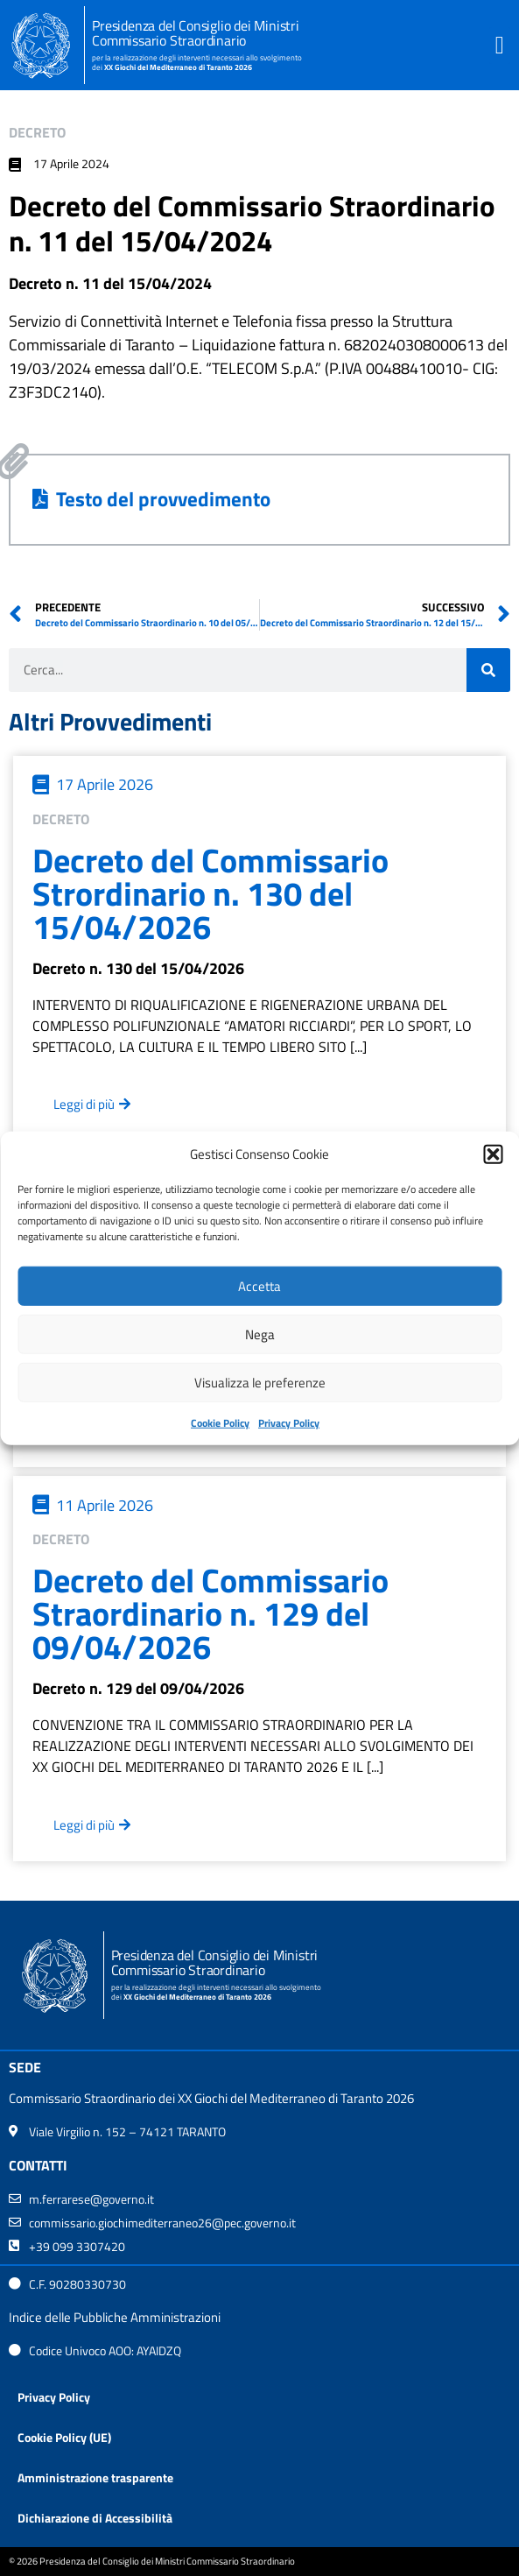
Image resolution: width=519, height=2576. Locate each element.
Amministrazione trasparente (95, 2477)
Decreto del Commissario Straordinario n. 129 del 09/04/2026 (210, 1613)
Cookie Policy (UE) (64, 2437)
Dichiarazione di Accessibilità (95, 2518)
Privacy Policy (288, 1423)
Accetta (259, 1285)
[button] (492, 1154)
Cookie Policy (220, 1423)
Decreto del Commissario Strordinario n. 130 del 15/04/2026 (210, 893)
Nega (260, 1333)
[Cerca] (488, 670)
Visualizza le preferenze (260, 1382)
